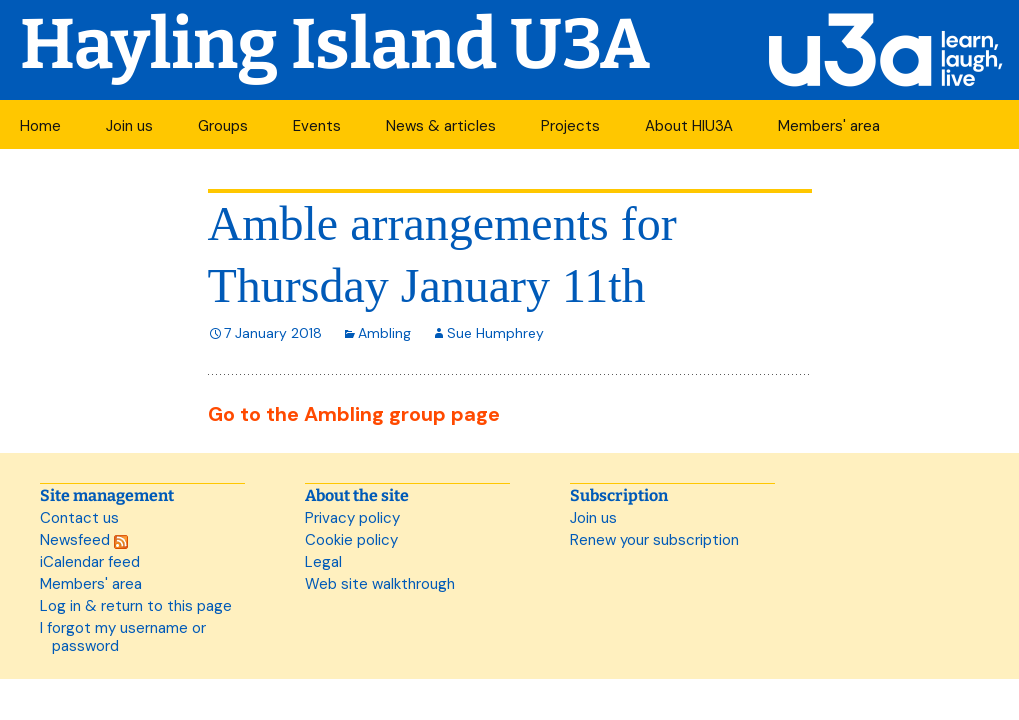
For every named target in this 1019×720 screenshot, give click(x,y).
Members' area (829, 126)
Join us (129, 126)
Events (317, 126)
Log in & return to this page (136, 606)
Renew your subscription (654, 540)
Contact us (79, 518)
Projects (570, 126)
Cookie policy (351, 540)
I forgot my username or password (123, 637)
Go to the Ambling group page (354, 414)
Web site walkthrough (380, 584)
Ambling (384, 333)
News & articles (441, 126)
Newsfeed (84, 540)
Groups (223, 126)
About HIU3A (689, 126)
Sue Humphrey (495, 333)
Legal (323, 562)
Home (40, 126)
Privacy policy (352, 518)
